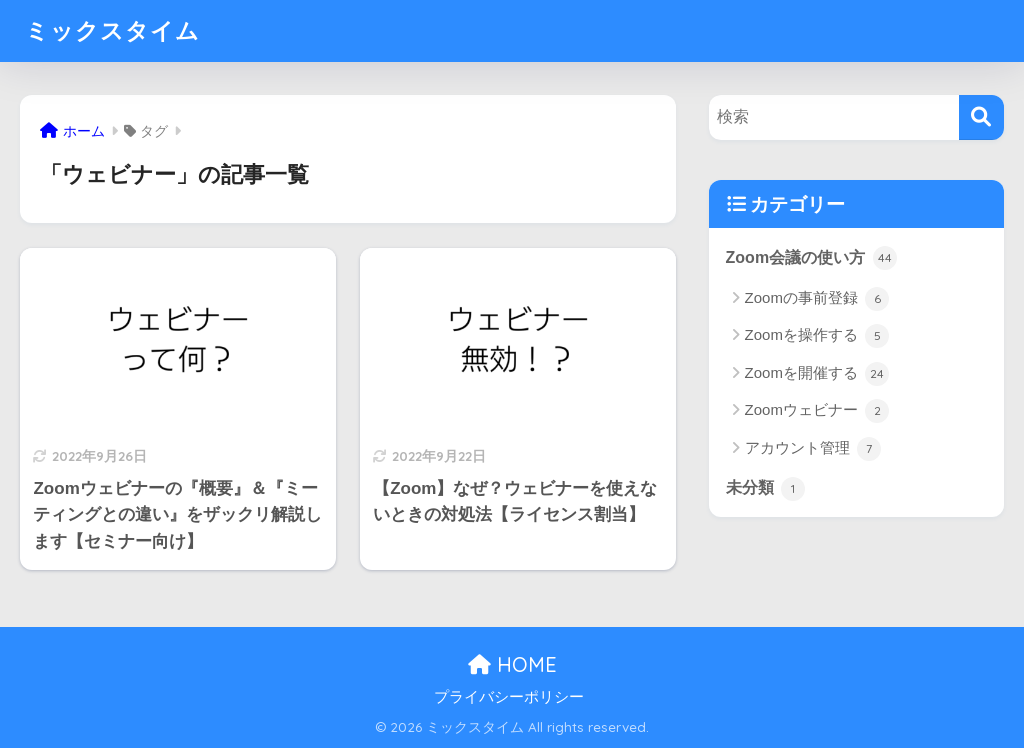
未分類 (765, 489)
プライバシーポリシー (509, 697)
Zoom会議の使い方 (811, 258)
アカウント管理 (813, 449)
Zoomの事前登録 (817, 299)
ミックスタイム (112, 30)
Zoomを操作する (817, 336)
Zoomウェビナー (817, 411)
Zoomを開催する (817, 374)
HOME (512, 664)
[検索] (981, 117)
